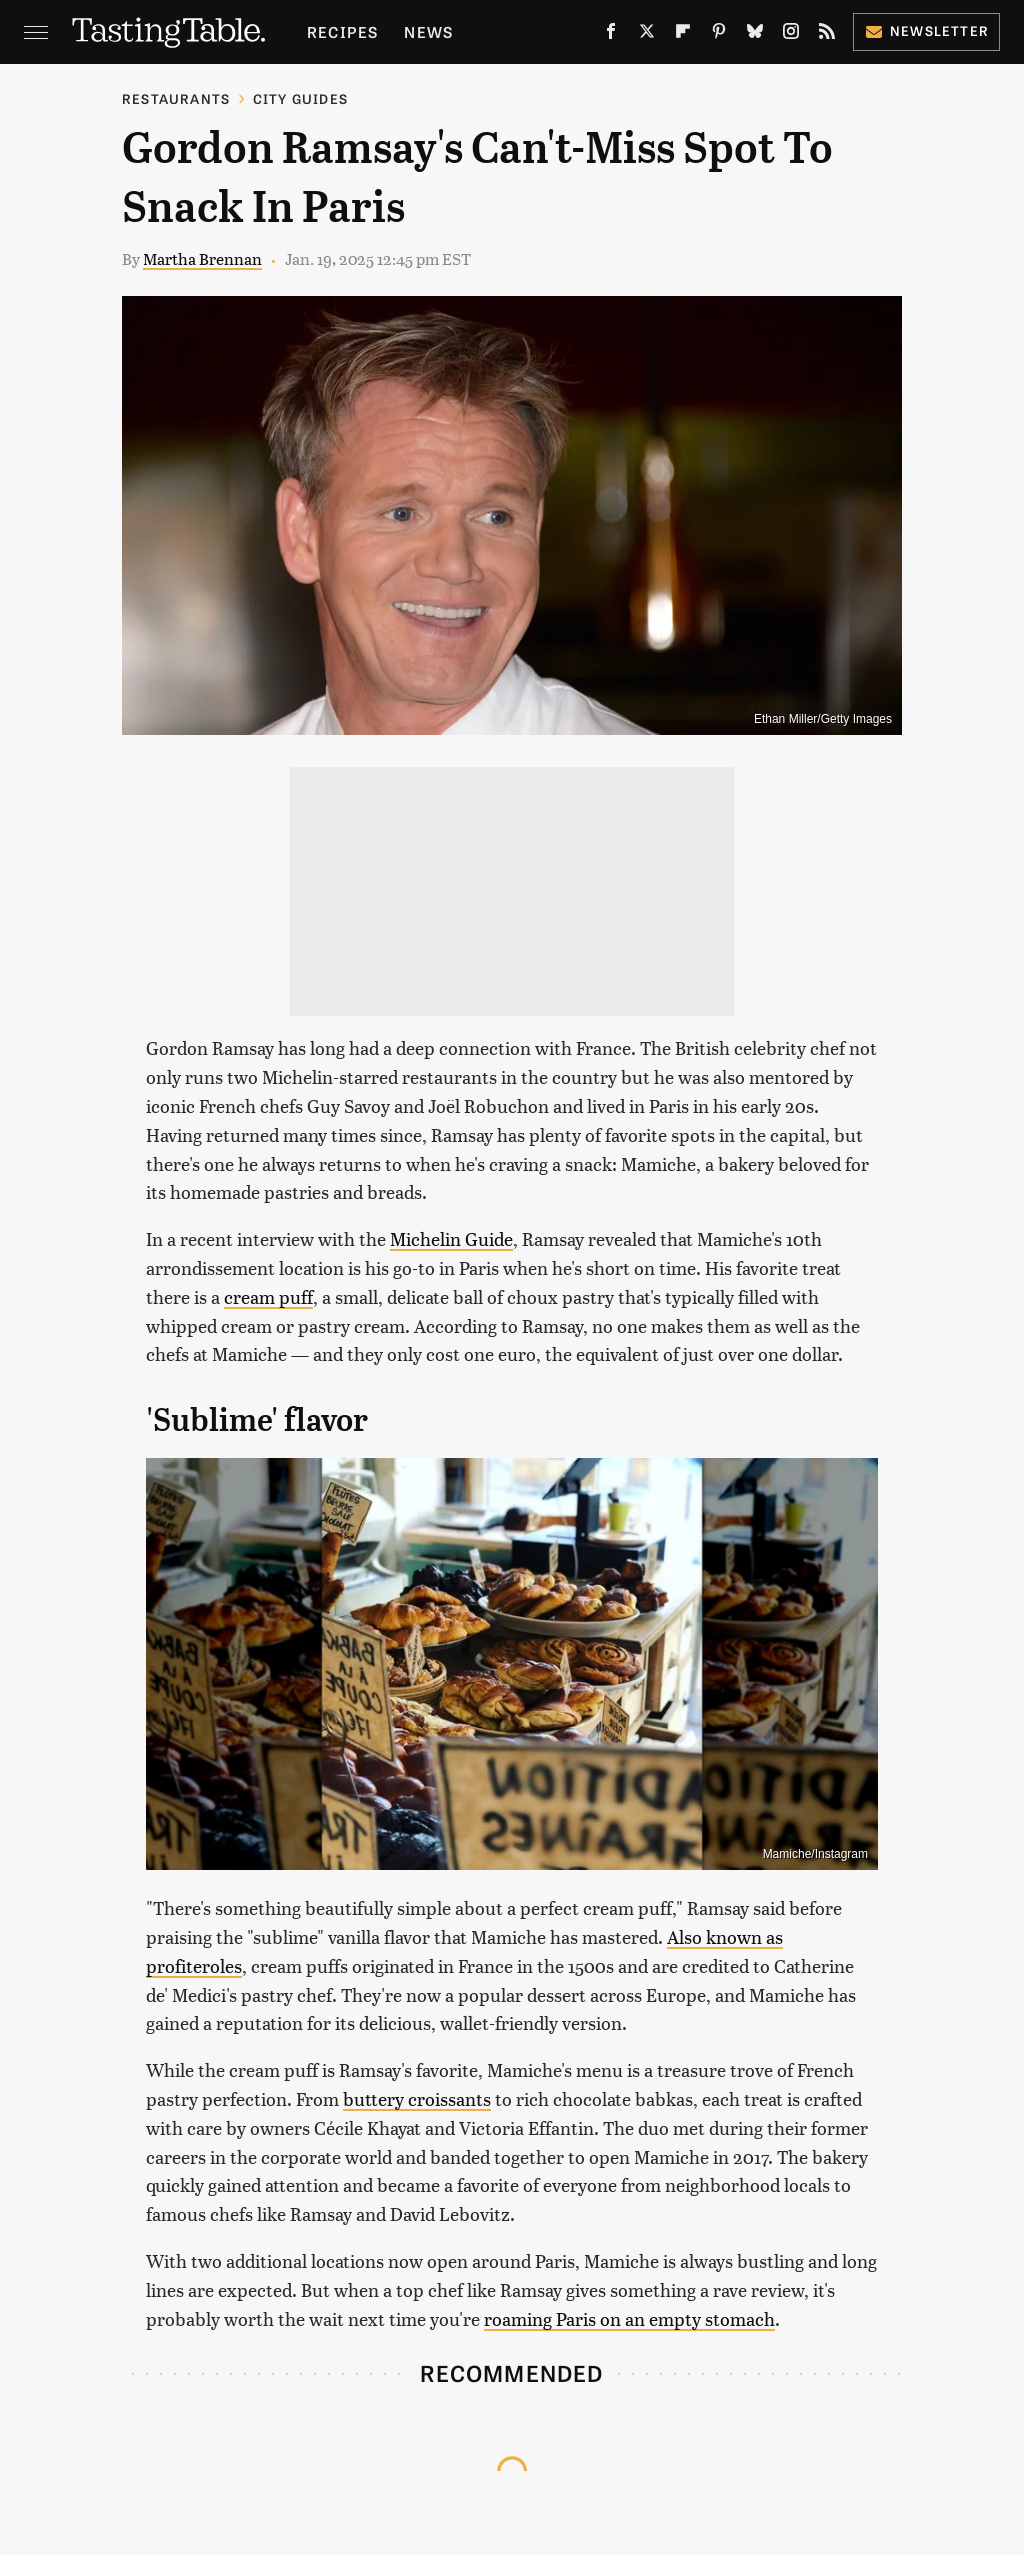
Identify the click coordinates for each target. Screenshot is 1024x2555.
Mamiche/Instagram (815, 1854)
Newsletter (926, 30)
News (428, 31)
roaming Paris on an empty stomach (629, 2318)
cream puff (268, 1296)
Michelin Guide (451, 1238)
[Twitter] (647, 35)
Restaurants (176, 98)
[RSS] (827, 35)
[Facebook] (611, 35)
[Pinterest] (719, 35)
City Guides (300, 98)
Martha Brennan (202, 258)
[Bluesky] (755, 35)
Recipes (342, 31)
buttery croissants (417, 2098)
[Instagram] (791, 35)
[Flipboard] (683, 35)
